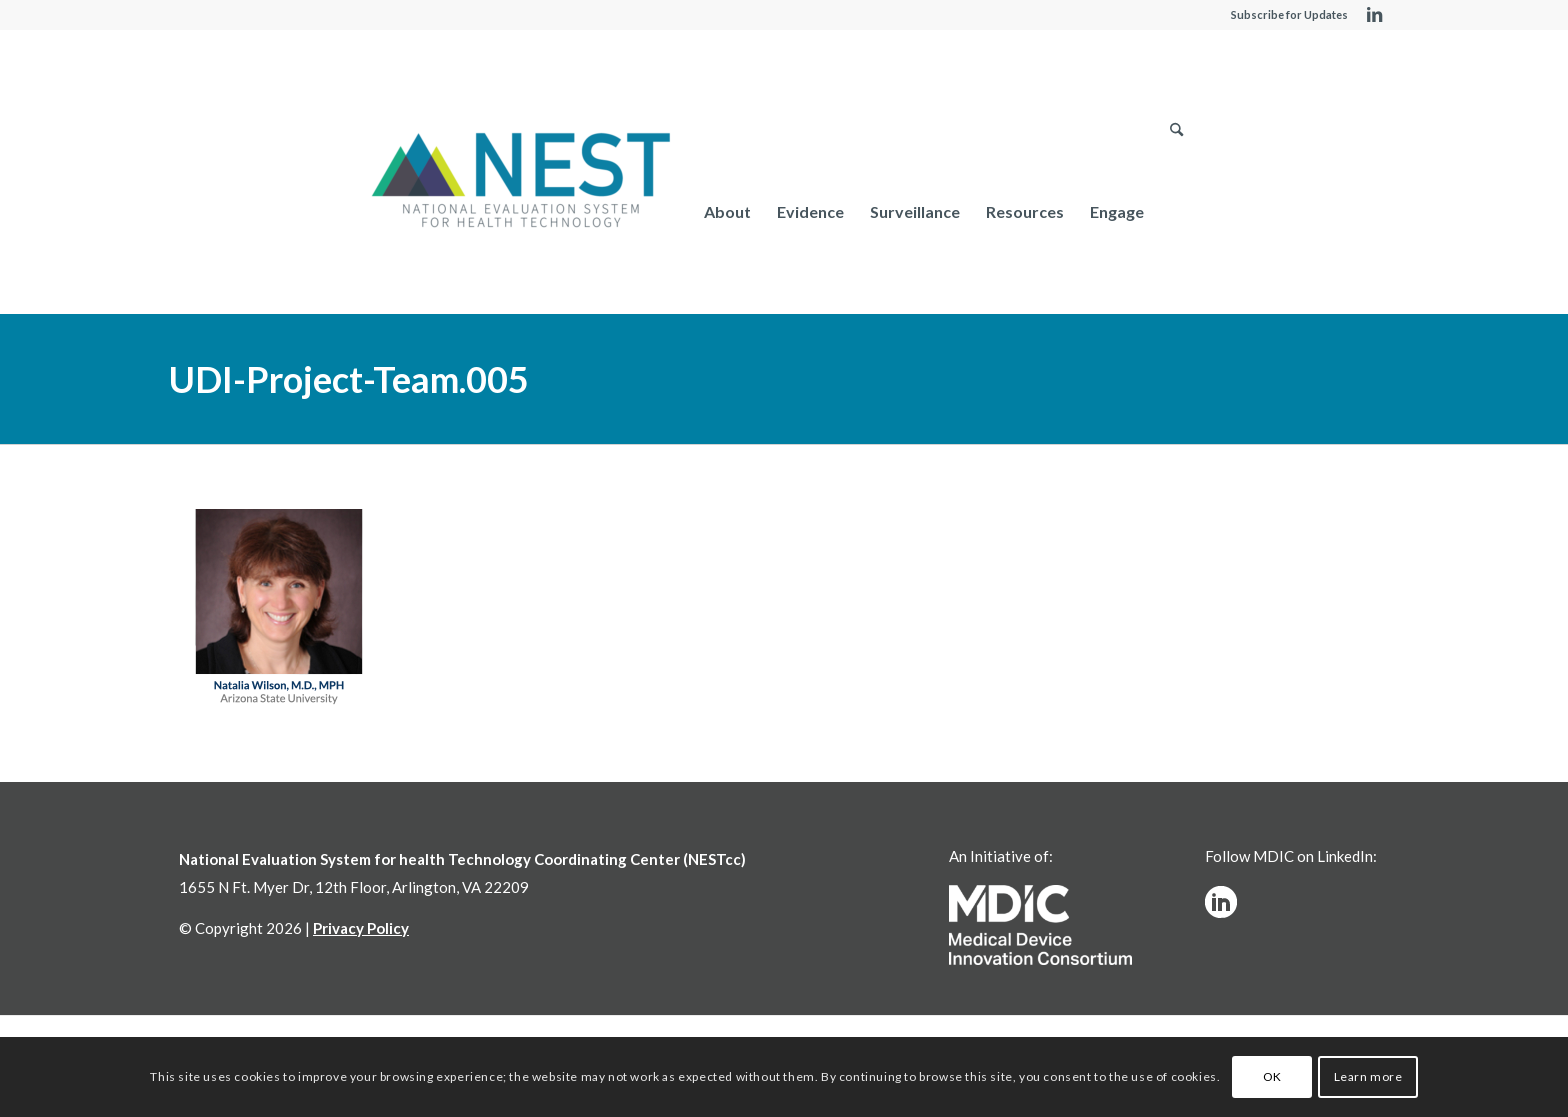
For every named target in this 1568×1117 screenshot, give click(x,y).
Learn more (1368, 1076)
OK (1272, 1076)
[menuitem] (727, 211)
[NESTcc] (521, 182)
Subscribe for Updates (1289, 14)
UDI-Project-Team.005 (349, 379)
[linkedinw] (1221, 902)
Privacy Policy (361, 928)
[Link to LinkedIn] (1374, 15)
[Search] (1176, 211)
